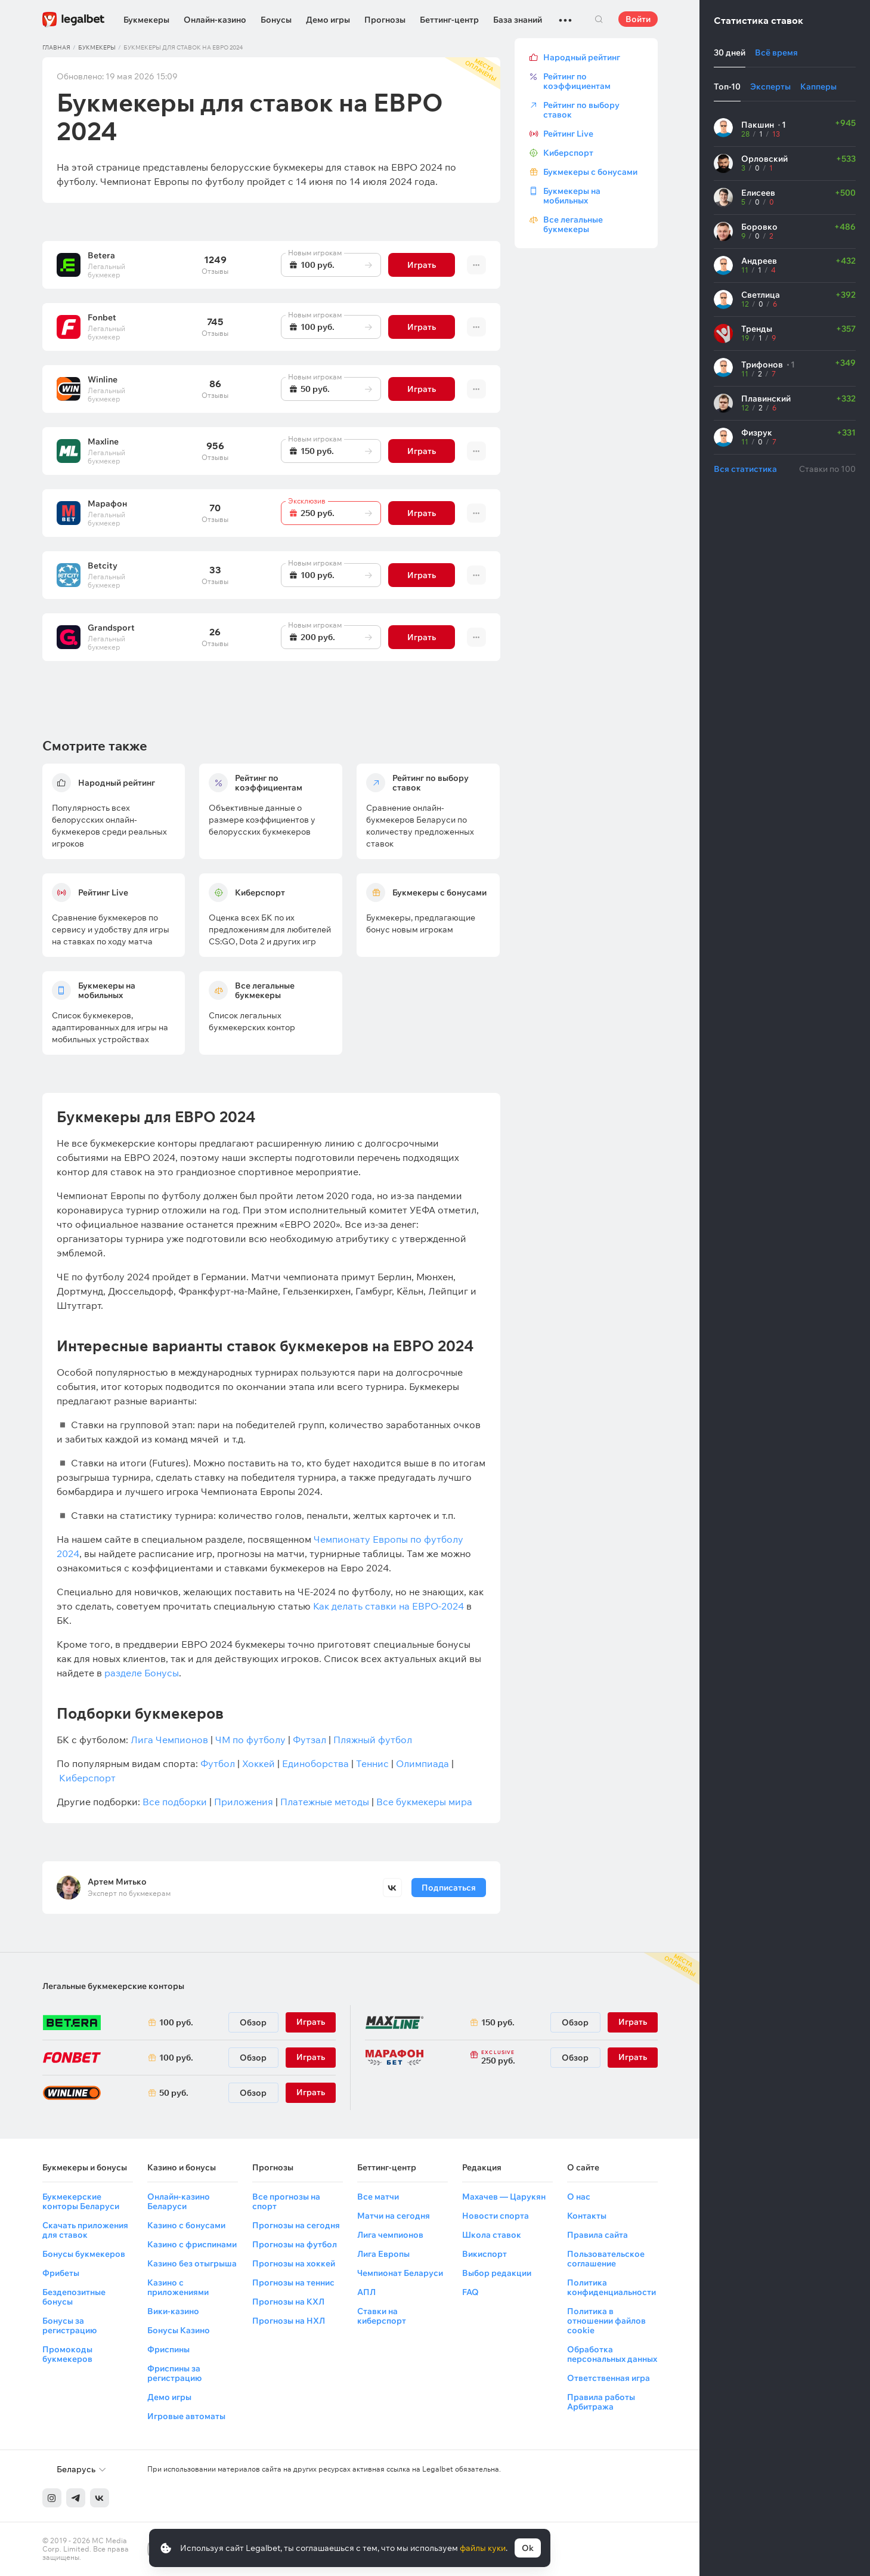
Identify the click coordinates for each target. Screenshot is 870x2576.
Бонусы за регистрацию (69, 2325)
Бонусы (276, 19)
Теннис (372, 1763)
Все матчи (378, 2196)
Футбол (217, 1763)
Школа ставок (491, 2234)
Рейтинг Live (568, 133)
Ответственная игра (608, 2378)
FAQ (470, 2292)
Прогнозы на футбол (294, 2244)
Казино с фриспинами (192, 2244)
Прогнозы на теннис (293, 2282)
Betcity (102, 565)
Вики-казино (173, 2311)
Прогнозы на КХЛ (288, 2301)
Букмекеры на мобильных (571, 195)
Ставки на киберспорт (381, 2316)
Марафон (107, 503)
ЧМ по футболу (250, 1740)
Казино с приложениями (178, 2287)
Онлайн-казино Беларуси (178, 2201)
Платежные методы (324, 1802)
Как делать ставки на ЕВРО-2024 (388, 1606)
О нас (578, 2196)
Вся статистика (745, 469)
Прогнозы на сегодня (296, 2225)
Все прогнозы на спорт (286, 2201)
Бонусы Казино (178, 2330)
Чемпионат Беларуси (400, 2273)
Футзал (309, 1740)
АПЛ (366, 2292)
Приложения (243, 1802)
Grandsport (111, 627)
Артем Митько (117, 1881)
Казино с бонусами (186, 2225)
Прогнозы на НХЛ (288, 2320)
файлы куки (483, 2548)
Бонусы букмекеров (83, 2253)
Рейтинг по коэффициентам (577, 81)
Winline (102, 379)
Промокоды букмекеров (67, 2354)
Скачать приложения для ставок (85, 2230)
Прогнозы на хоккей (293, 2263)
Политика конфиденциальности (611, 2287)
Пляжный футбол (372, 1740)
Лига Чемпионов (169, 1740)
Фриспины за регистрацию (174, 2373)
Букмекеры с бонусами (590, 172)
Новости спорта (495, 2215)
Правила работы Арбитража (601, 2402)
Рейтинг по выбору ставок (581, 109)
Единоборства (315, 1763)
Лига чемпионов (390, 2234)
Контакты (586, 2215)
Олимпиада (422, 1763)
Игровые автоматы (186, 2416)
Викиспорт (484, 2253)
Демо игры (328, 19)
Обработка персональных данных (612, 2354)
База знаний (517, 19)
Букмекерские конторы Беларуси (80, 2201)
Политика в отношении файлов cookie (606, 2321)
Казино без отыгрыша (192, 2263)
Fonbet (102, 317)
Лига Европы (383, 2253)
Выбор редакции (496, 2273)
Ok (528, 2548)
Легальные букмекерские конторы (113, 1986)
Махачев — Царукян (504, 2196)
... (565, 15)
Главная (56, 47)
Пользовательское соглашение (606, 2258)
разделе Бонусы (141, 1673)
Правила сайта (597, 2234)
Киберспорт (87, 1778)
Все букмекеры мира (424, 1802)
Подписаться (448, 1887)
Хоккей (258, 1763)
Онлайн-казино (215, 19)
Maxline (103, 441)
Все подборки (175, 1802)
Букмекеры (146, 19)
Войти (638, 19)
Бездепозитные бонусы (74, 2297)
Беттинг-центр (449, 19)
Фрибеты (60, 2273)
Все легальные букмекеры (573, 224)
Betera (101, 255)
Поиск (599, 19)
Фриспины (168, 2349)
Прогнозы (384, 19)
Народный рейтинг (581, 57)
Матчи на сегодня (393, 2215)
